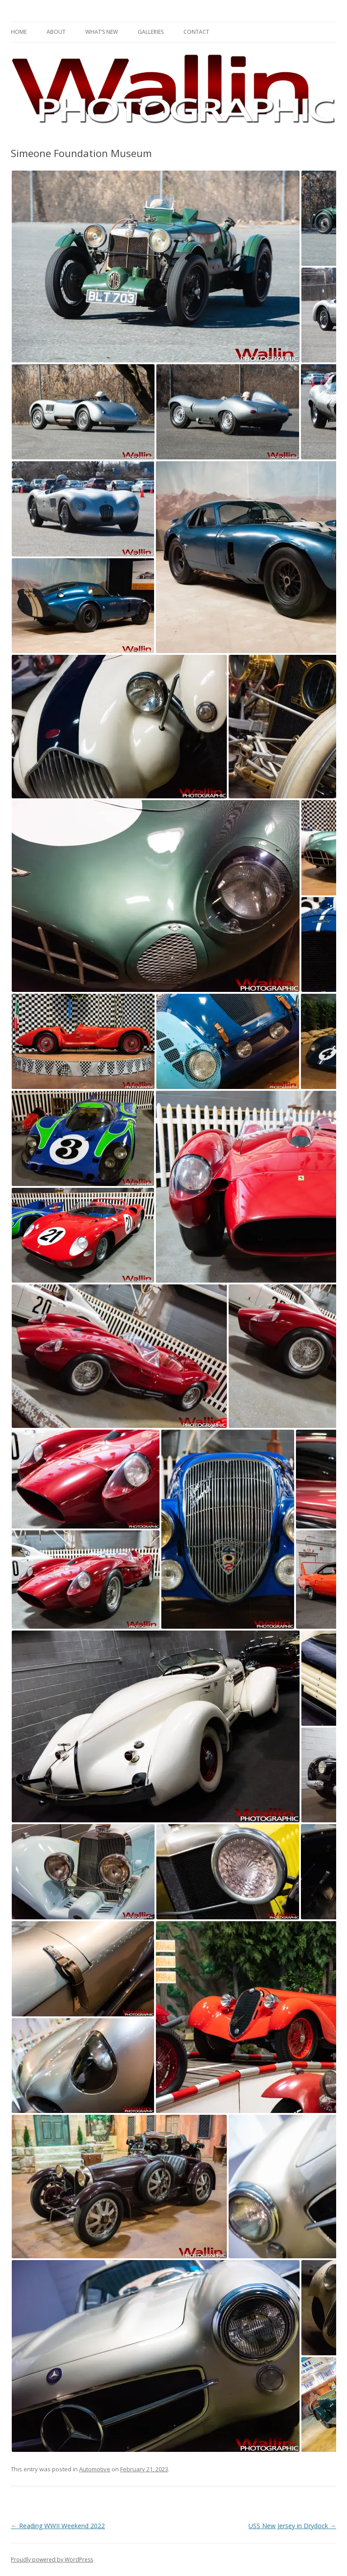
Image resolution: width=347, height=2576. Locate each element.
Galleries (151, 32)
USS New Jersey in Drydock (292, 2525)
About (56, 32)
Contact (196, 32)
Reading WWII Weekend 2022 (58, 2525)
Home (19, 32)
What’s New (101, 32)
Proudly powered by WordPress (52, 2559)
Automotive (94, 2469)
